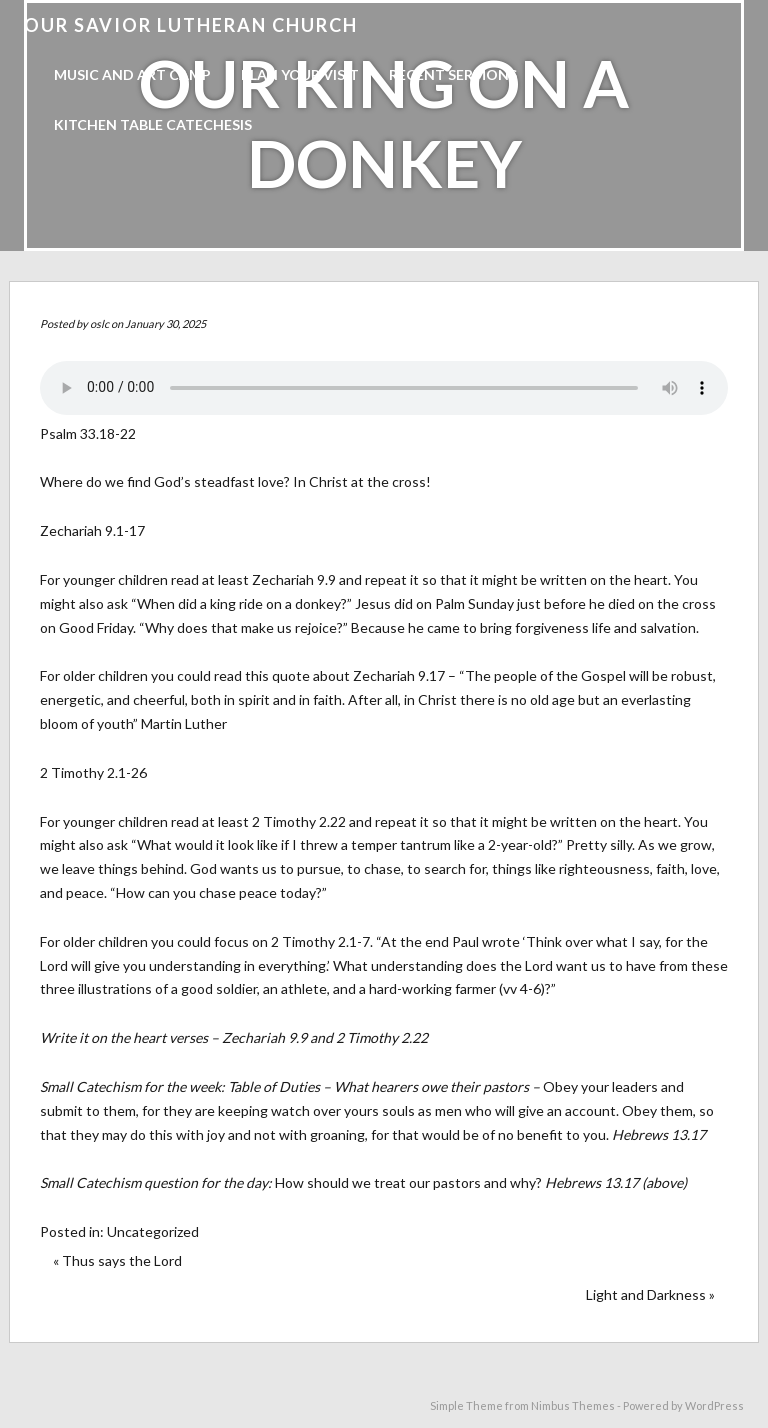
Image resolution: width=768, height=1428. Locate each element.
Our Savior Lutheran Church (191, 25)
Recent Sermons (453, 74)
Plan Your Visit (300, 74)
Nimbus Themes (573, 1405)
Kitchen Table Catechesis (153, 124)
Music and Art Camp (132, 74)
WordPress (714, 1405)
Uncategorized (153, 1231)
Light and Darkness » (650, 1294)
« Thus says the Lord (117, 1260)
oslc (99, 323)
